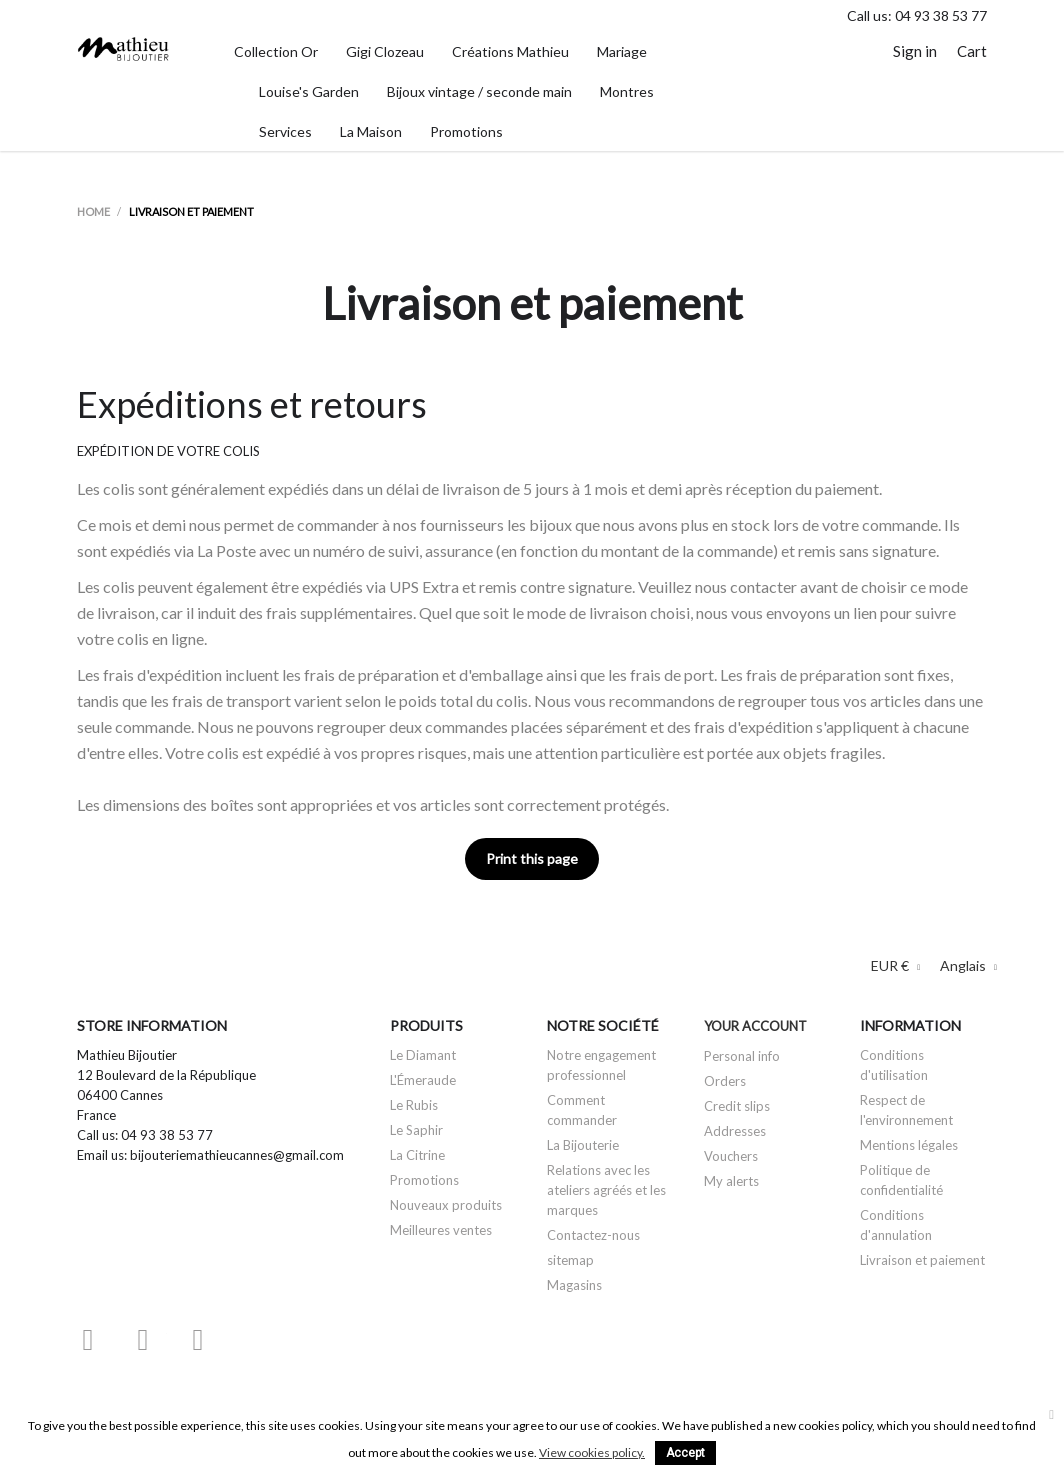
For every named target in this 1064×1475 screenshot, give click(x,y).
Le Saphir (416, 1130)
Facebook (88, 1339)
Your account (755, 1026)
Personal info (742, 1056)
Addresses (735, 1131)
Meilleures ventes (441, 1230)
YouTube (143, 1339)
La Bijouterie (583, 1145)
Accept (685, 1453)
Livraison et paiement (922, 1260)
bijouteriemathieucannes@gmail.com (237, 1155)
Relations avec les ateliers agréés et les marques (606, 1190)
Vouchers (731, 1156)
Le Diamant (423, 1055)
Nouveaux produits (446, 1205)
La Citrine (417, 1155)
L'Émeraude (423, 1080)
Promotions (424, 1180)
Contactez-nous (593, 1235)
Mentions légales (909, 1145)
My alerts (731, 1181)
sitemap (570, 1260)
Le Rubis (414, 1105)
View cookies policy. (592, 1452)
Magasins (574, 1285)
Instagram (198, 1339)
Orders (725, 1081)
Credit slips (737, 1106)
